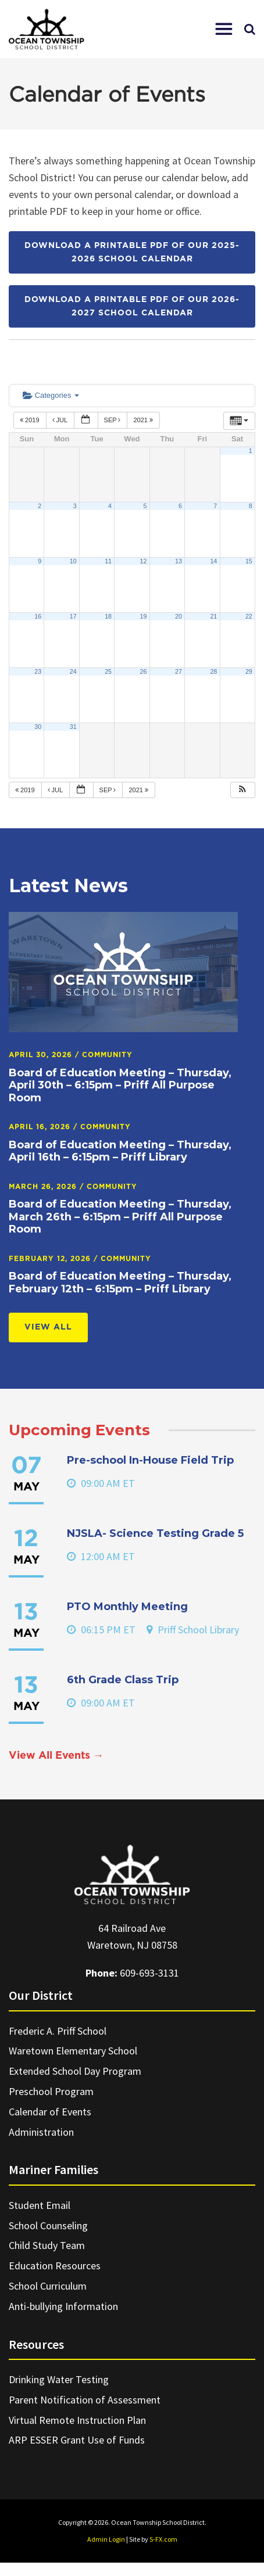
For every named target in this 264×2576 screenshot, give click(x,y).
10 (73, 561)
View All (48, 1327)
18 (108, 616)
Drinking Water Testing (59, 2379)
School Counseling (48, 2225)
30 (37, 726)
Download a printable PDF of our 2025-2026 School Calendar (132, 252)
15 (248, 561)
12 (143, 561)
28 (213, 671)
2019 (30, 419)
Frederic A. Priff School (57, 2031)
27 (178, 671)
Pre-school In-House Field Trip (150, 1460)
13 (178, 561)
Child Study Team (47, 2245)
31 (73, 726)
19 (143, 616)
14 (213, 561)
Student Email (39, 2205)
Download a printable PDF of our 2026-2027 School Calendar (132, 306)
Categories (51, 395)
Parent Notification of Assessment (84, 2399)
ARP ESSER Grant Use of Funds (77, 2439)
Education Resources (55, 2265)
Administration (41, 2132)
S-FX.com (163, 2539)
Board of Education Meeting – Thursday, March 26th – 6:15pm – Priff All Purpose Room (120, 1216)
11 (108, 561)
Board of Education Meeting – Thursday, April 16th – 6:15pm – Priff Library (120, 1151)
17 (73, 616)
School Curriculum (48, 2286)
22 (248, 616)
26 (143, 671)
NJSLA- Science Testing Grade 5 (155, 1533)
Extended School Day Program (75, 2071)
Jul (60, 419)
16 (37, 616)
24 (73, 671)
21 (213, 616)
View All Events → (56, 1756)
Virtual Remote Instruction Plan (77, 2420)
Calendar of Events (50, 2111)
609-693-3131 (149, 1972)
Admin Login (106, 2539)
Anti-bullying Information (63, 2306)
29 (248, 671)
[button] (224, 29)
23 (37, 671)
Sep (113, 419)
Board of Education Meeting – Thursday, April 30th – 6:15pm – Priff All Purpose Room (120, 1085)
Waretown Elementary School (73, 2050)
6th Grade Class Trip (123, 1679)
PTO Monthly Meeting (127, 1606)
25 (108, 671)
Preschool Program (51, 2091)
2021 (144, 419)
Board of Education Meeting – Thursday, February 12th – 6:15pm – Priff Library (120, 1282)
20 (178, 616)
